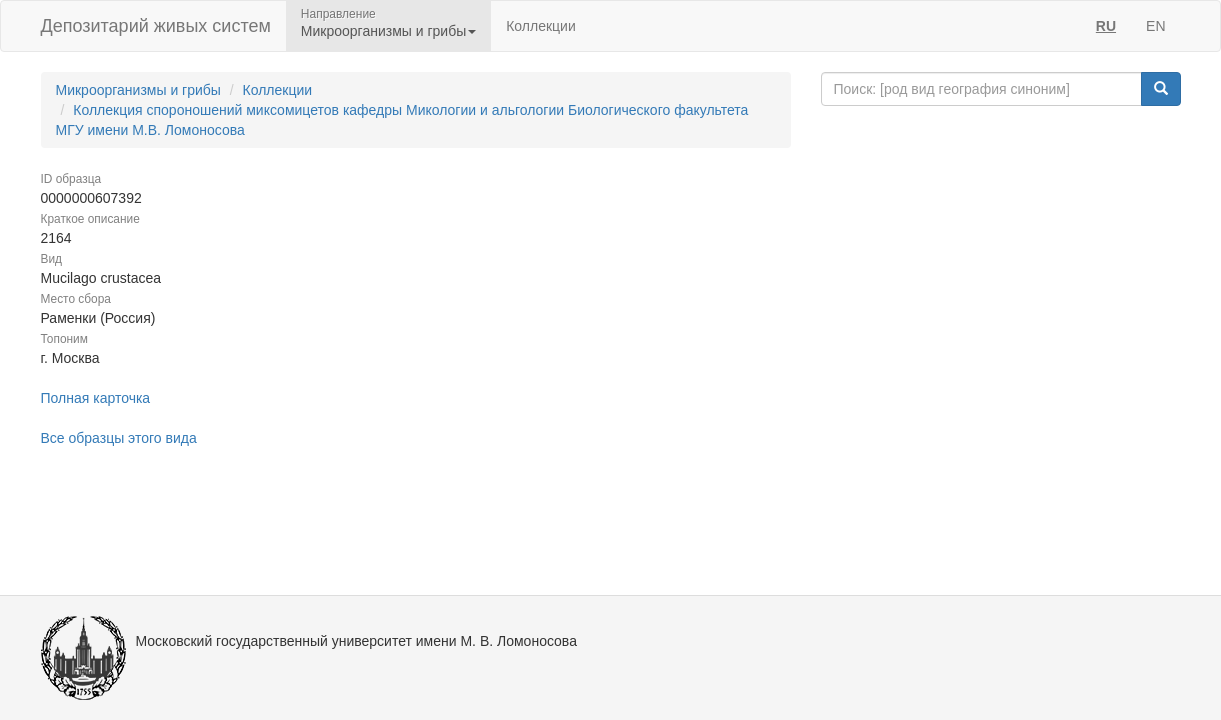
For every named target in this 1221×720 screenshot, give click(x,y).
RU (1106, 26)
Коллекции (541, 26)
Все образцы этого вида (119, 438)
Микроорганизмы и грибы (138, 90)
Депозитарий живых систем (156, 26)
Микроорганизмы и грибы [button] (388, 31)
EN (1155, 26)
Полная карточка (96, 398)
